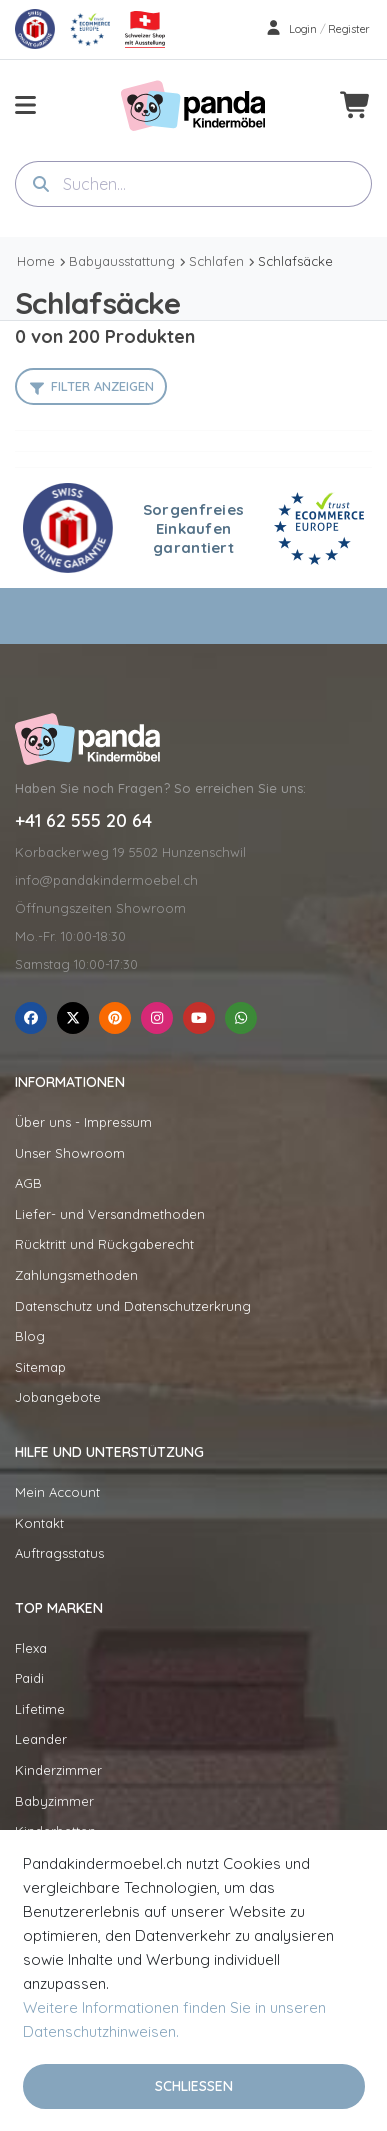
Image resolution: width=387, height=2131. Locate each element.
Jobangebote (58, 1397)
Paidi (29, 1678)
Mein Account (57, 1492)
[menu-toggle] (25, 105)
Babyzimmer (54, 1801)
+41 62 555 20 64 (83, 821)
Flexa (31, 1648)
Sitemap (40, 1367)
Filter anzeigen (102, 386)
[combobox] (193, 184)
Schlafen (216, 261)
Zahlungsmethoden (76, 1275)
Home (36, 261)
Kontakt (39, 1523)
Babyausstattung (122, 261)
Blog (30, 1336)
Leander (41, 1739)
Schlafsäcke (295, 261)
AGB (28, 1183)
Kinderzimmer (58, 1770)
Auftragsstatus (59, 1553)
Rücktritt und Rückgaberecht (104, 1244)
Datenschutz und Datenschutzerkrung (133, 1306)
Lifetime (40, 1709)
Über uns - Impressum (83, 1122)
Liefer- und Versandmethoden (110, 1214)
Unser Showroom (70, 1153)
